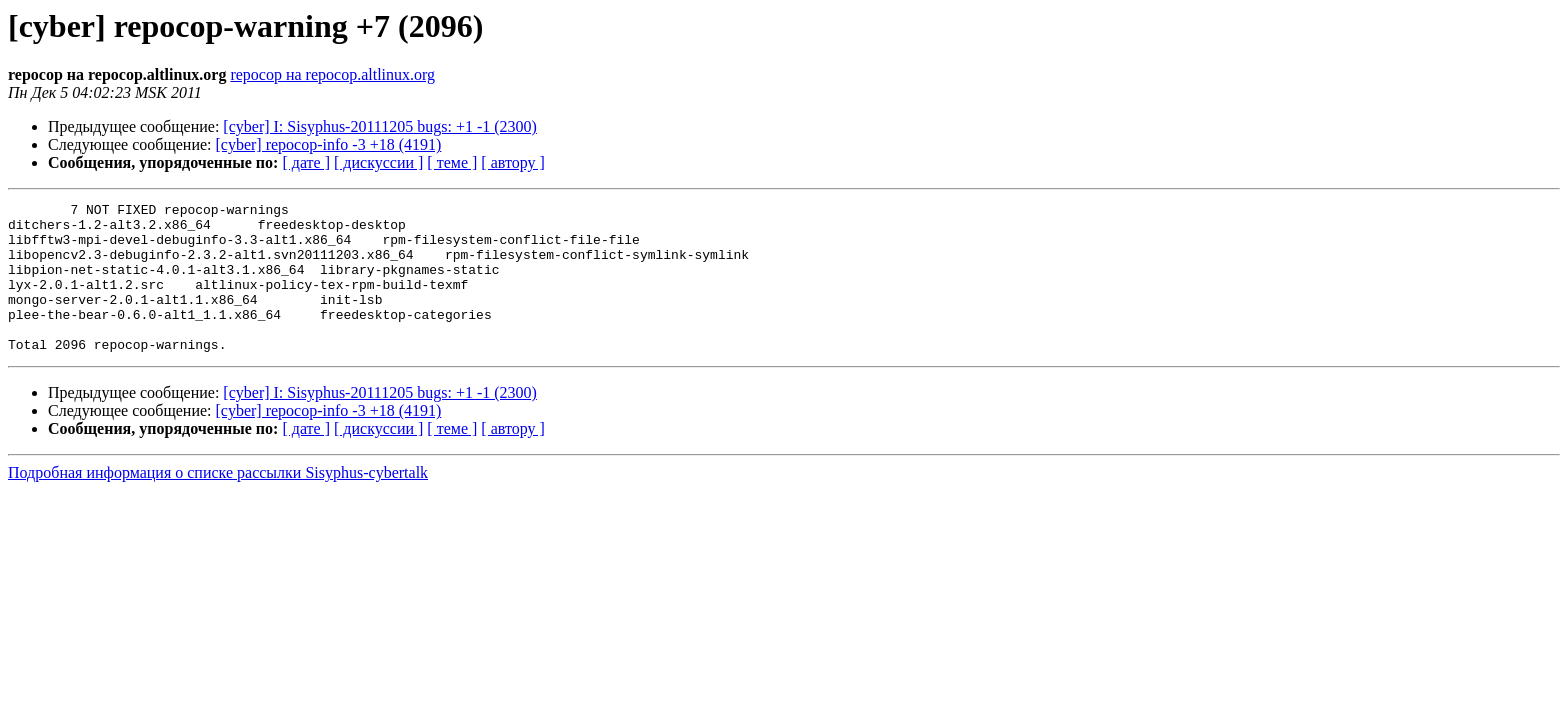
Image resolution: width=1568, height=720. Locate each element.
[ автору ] (512, 162)
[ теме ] (452, 162)
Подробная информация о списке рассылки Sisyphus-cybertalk (218, 502)
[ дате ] (306, 162)
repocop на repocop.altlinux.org (332, 74)
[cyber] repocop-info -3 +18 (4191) (329, 144)
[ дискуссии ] (378, 162)
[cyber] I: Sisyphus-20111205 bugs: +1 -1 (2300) (380, 126)
